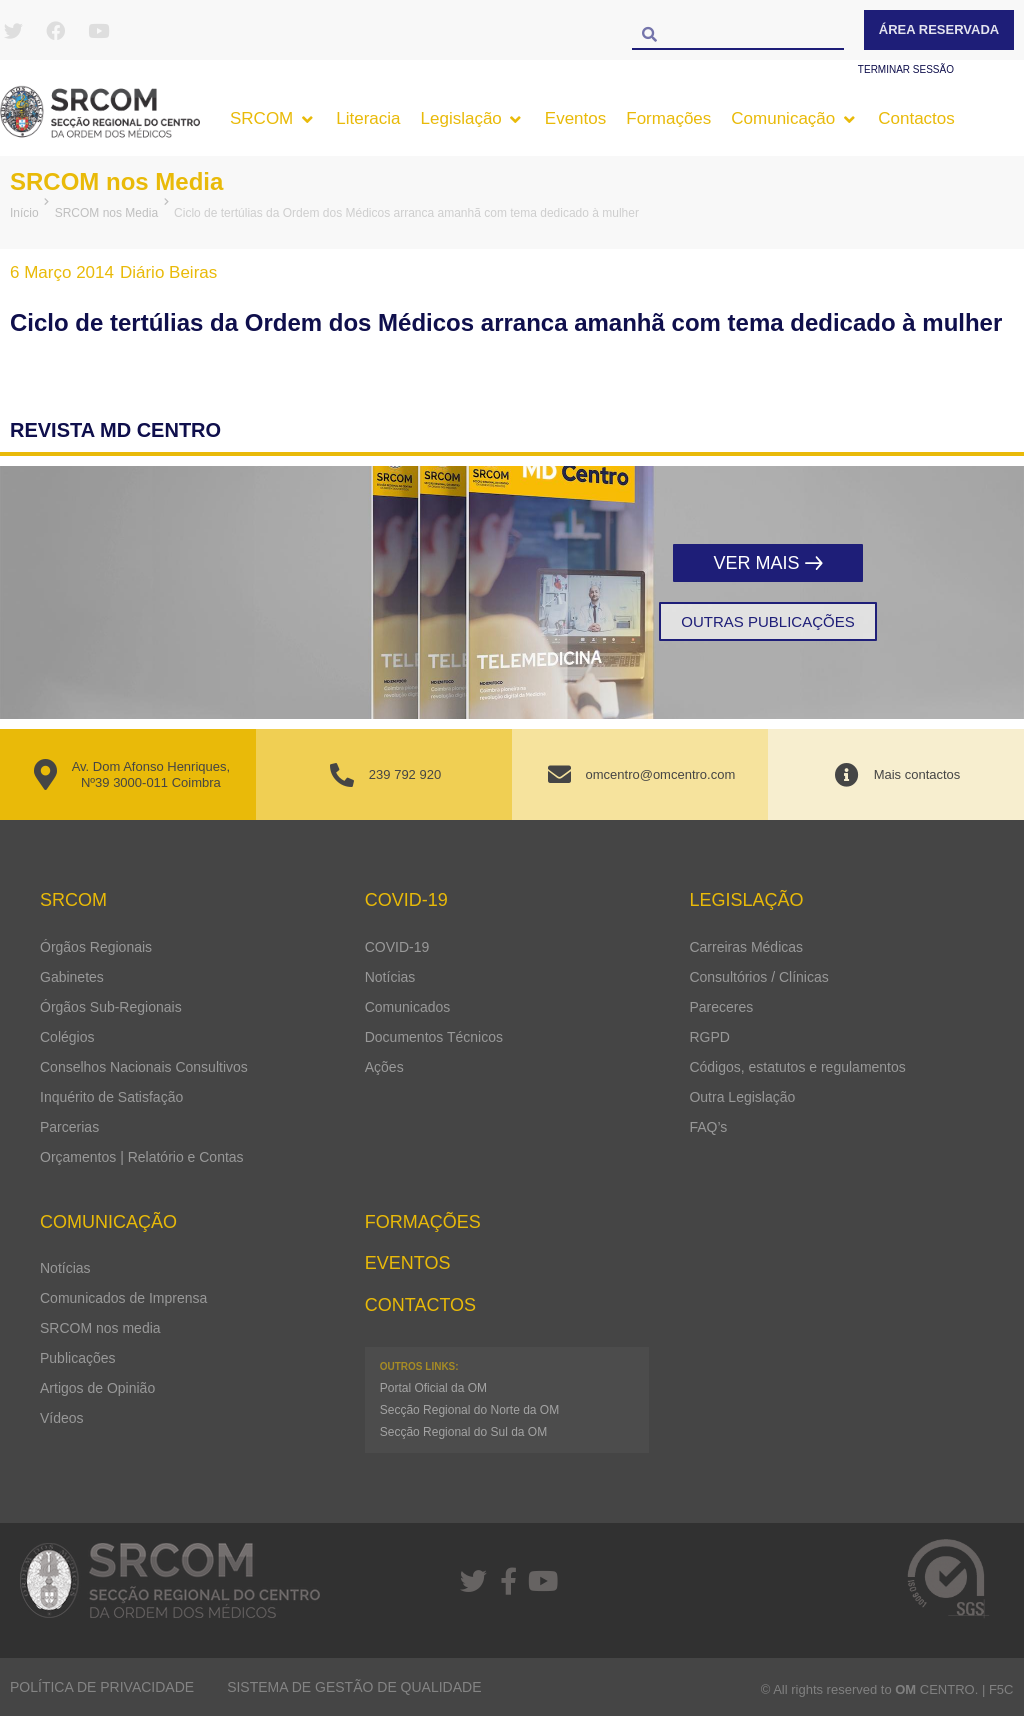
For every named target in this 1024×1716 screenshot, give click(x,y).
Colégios (67, 1037)
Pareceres (721, 1007)
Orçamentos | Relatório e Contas (142, 1157)
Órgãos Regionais (96, 947)
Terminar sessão (906, 69)
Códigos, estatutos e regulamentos (797, 1067)
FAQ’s (708, 1127)
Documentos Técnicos (434, 1037)
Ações (384, 1067)
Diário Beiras (168, 272)
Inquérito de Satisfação (111, 1097)
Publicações (78, 1358)
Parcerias (69, 1127)
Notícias (390, 977)
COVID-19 (397, 947)
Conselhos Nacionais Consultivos (144, 1067)
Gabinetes (72, 977)
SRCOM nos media (100, 1328)
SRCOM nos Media (116, 181)
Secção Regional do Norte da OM (469, 1410)
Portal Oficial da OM (433, 1388)
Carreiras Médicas (746, 947)
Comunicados (408, 1007)
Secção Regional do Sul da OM (463, 1432)
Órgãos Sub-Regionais (111, 1007)
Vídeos (62, 1418)
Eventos (408, 1263)
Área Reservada (939, 29)
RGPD (709, 1037)
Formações (423, 1222)
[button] (273, 119)
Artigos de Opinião (97, 1388)
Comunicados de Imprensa (123, 1298)
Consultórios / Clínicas (758, 977)
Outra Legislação (742, 1097)
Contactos (420, 1305)
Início (24, 213)
